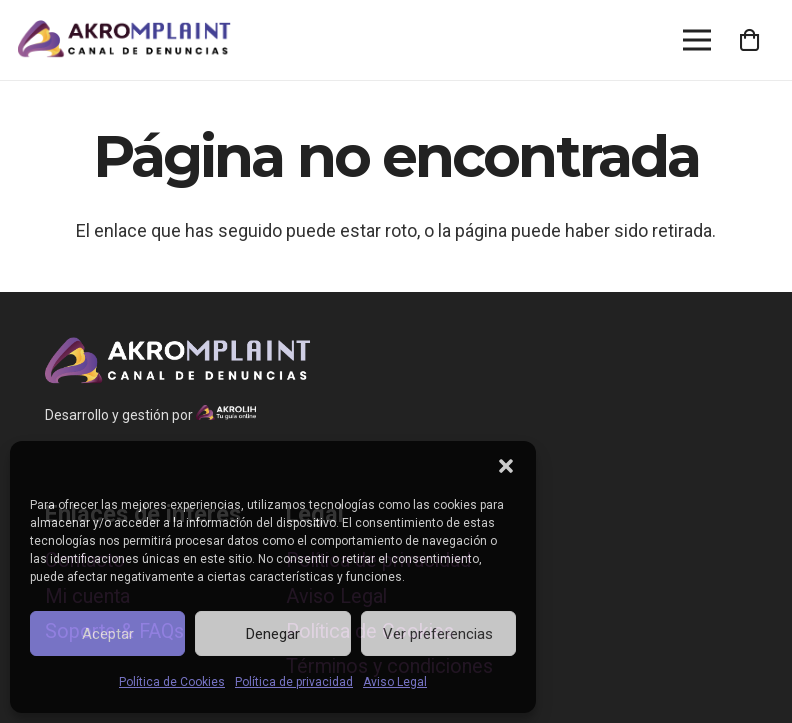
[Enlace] (124, 40)
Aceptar (108, 634)
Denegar (273, 634)
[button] (506, 466)
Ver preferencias (438, 634)
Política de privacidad (294, 682)
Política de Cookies (172, 682)
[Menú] (697, 40)
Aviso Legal (395, 682)
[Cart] (750, 40)
